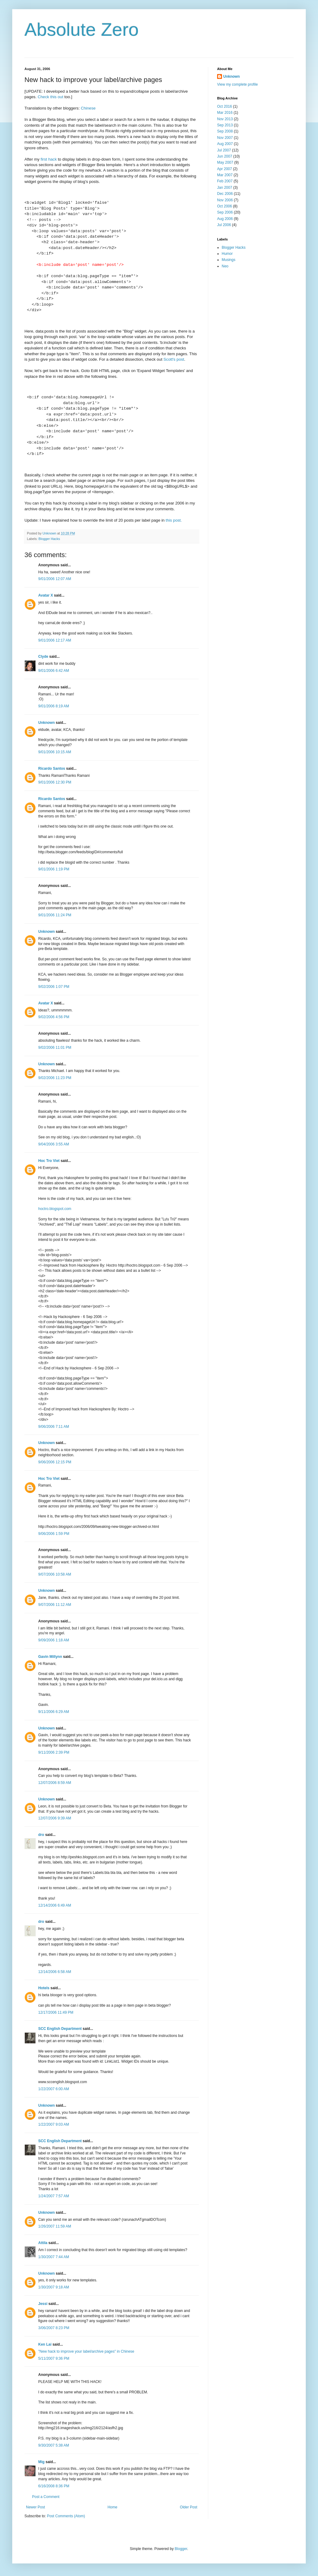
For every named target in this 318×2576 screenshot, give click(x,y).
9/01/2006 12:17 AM (54, 640)
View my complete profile (237, 84)
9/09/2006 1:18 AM (53, 1640)
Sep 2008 (225, 131)
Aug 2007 (225, 144)
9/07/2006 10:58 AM (54, 1574)
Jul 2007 (224, 150)
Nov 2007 (225, 138)
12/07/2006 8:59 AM (54, 1783)
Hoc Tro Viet (49, 1161)
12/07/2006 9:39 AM (54, 1818)
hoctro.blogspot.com (54, 1209)
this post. (174, 520)
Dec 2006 (225, 194)
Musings (228, 260)
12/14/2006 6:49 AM (54, 1905)
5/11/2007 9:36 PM (53, 2358)
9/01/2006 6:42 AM (53, 670)
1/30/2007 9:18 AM (53, 2287)
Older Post (188, 2507)
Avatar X (45, 595)
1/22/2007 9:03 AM (53, 2124)
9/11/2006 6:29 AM (53, 1712)
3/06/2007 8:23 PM (53, 2328)
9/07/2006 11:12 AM (54, 1605)
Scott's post (174, 359)
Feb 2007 (225, 181)
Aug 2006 (225, 219)
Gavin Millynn (50, 1657)
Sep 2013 (225, 125)
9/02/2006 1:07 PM (53, 987)
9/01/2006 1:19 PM (53, 869)
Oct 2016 (224, 106)
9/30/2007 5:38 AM (53, 2445)
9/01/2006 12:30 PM (54, 782)
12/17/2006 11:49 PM (55, 2012)
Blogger (181, 2549)
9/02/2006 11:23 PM (54, 1078)
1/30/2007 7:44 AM (53, 2257)
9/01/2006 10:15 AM (54, 752)
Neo (225, 266)
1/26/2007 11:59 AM (54, 2226)
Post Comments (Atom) (66, 2516)
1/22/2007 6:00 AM (53, 2089)
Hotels (44, 1988)
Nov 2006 (225, 200)
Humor (227, 253)
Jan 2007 (224, 187)
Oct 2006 (224, 206)
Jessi (42, 2304)
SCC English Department (60, 2029)
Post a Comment (45, 2497)
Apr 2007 (224, 169)
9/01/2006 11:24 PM (54, 915)
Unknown (46, 722)
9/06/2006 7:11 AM (53, 1426)
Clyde (43, 656)
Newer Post (35, 2507)
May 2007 (225, 162)
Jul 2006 (224, 225)
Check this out (50, 97)
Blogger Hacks (49, 539)
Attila (42, 2243)
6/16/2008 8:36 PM (53, 2486)
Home (112, 2507)
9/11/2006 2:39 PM (53, 1752)
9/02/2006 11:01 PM (54, 1047)
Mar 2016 (225, 112)
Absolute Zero (81, 29)
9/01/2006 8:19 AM (53, 706)
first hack (49, 159)
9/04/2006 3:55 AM (53, 1144)
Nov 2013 (225, 119)
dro (41, 1835)
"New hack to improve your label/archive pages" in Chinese (86, 2351)
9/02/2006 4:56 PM (53, 1017)
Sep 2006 (225, 212)
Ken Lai (44, 2344)
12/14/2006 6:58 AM (54, 1972)
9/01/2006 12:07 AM (54, 579)
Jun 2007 (224, 156)
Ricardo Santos (51, 768)
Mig (41, 2462)
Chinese (88, 108)
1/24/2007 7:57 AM (53, 2196)
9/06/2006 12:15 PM (54, 1462)
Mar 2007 (225, 175)
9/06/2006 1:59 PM (53, 1534)
